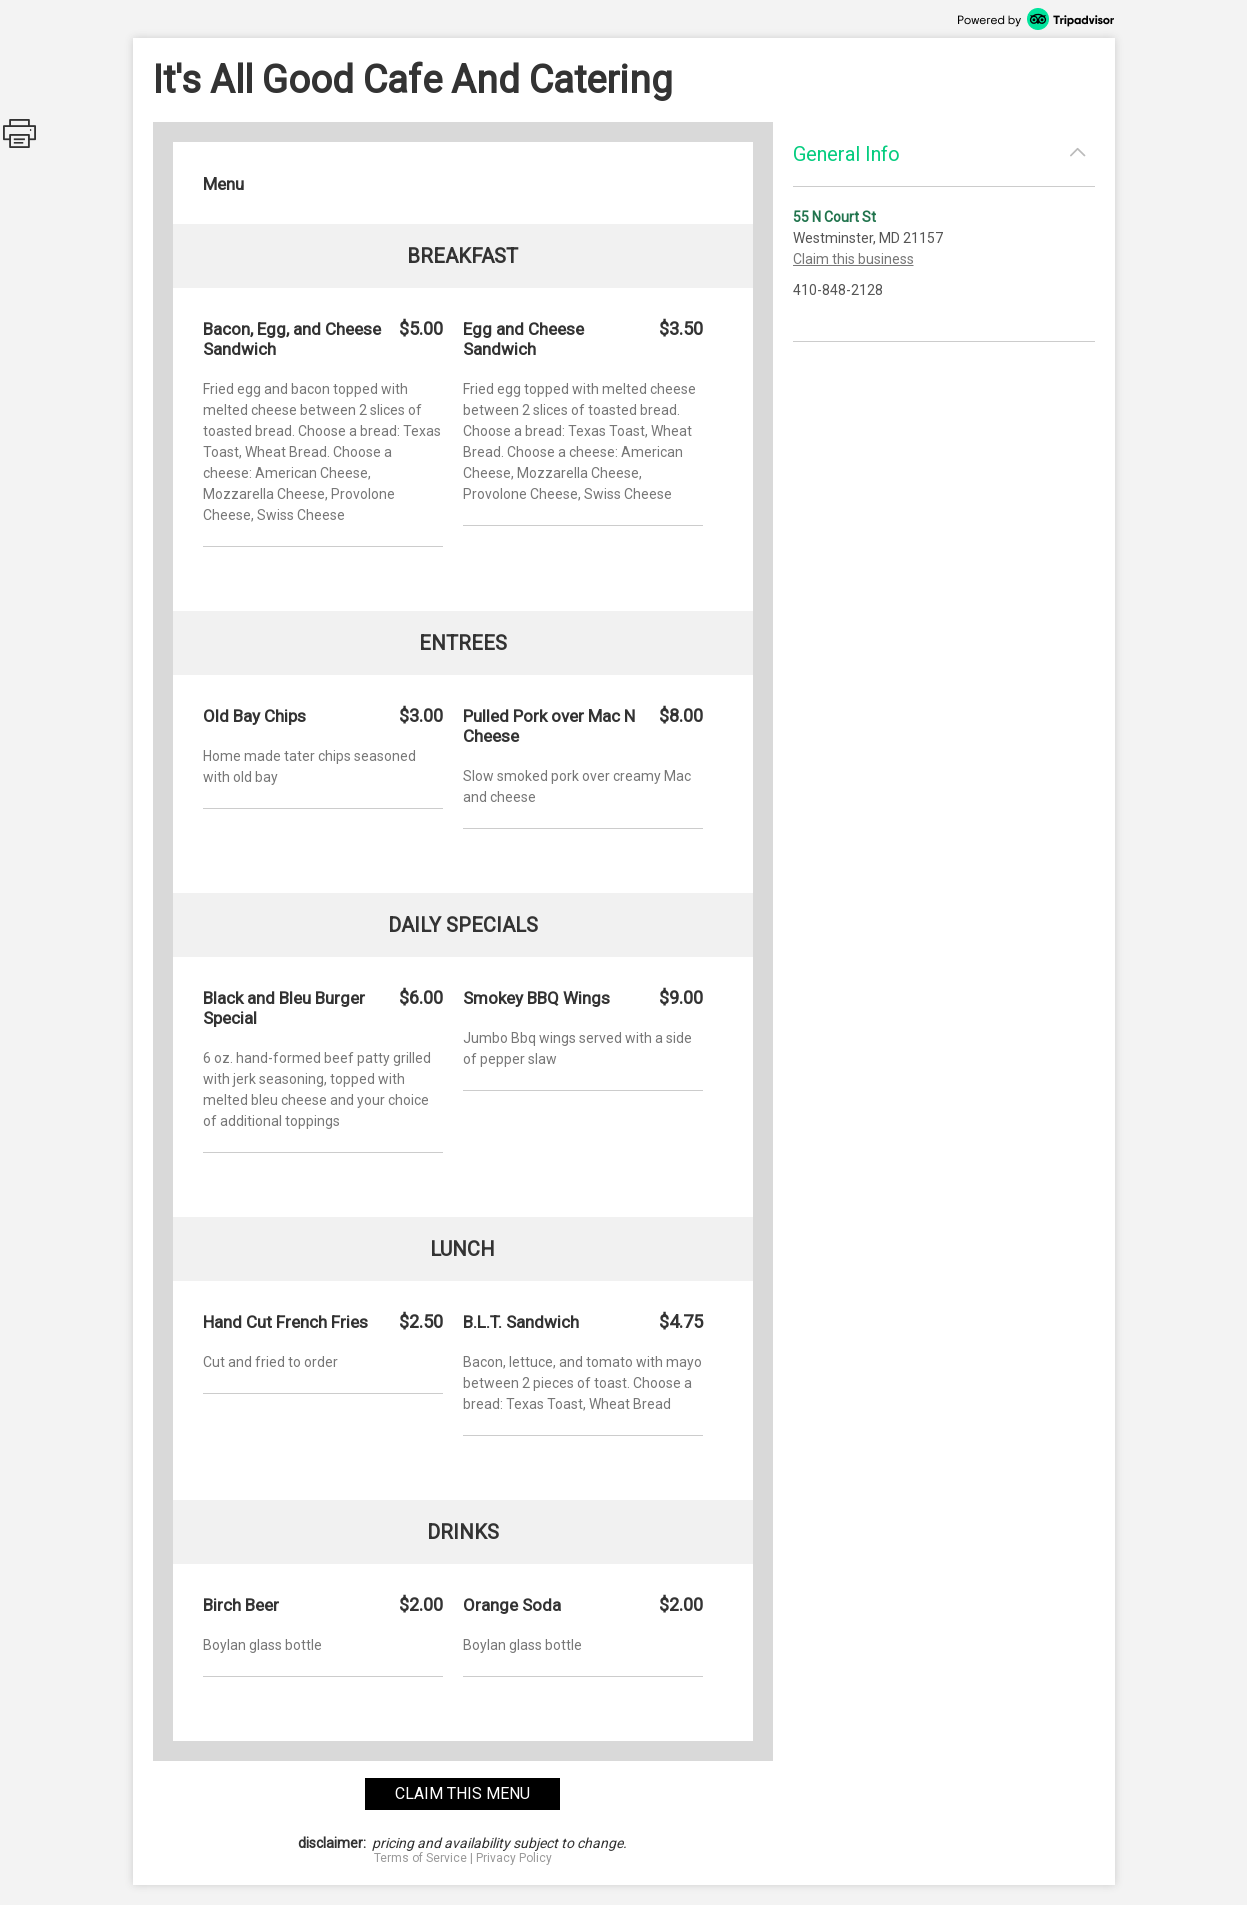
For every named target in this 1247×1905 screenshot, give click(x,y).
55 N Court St (834, 217)
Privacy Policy (514, 1858)
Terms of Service (420, 1858)
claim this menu (462, 1793)
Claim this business (853, 259)
